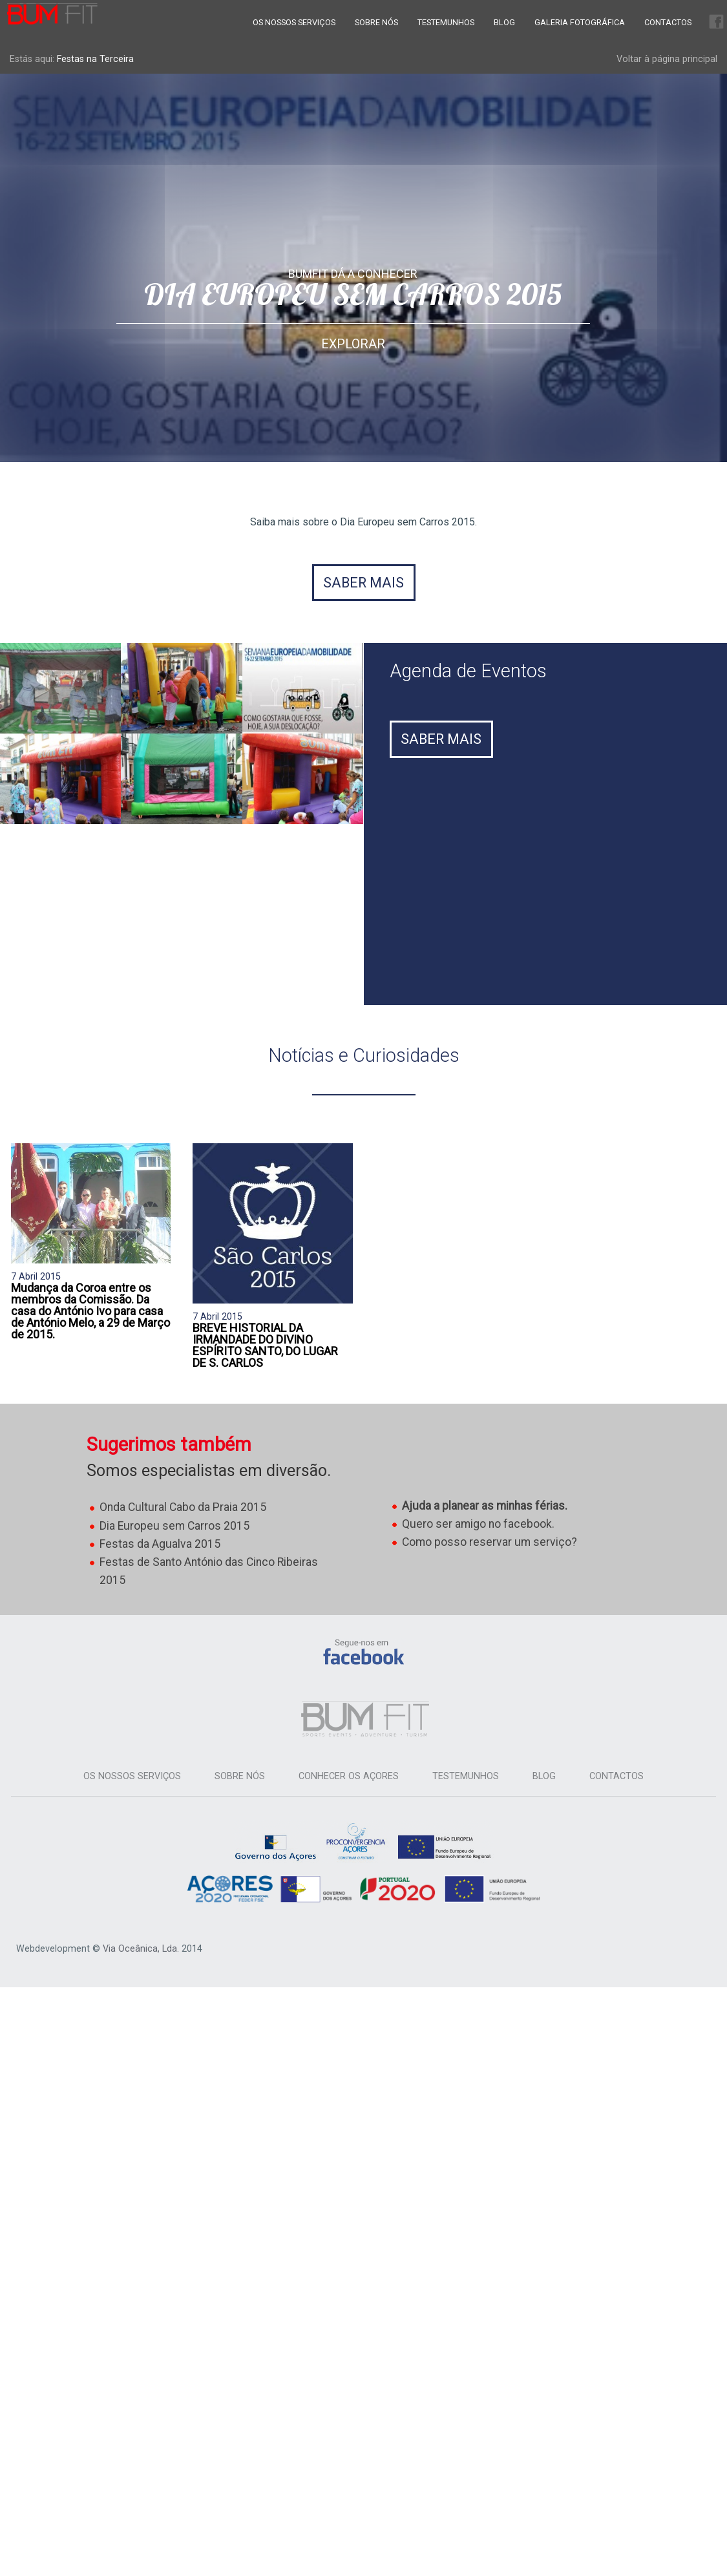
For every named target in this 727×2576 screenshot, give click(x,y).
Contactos (667, 22)
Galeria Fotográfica (579, 22)
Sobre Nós (376, 22)
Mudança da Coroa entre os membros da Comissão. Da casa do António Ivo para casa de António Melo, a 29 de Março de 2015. (90, 1311)
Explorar (353, 344)
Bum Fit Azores (52, 14)
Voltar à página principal (666, 59)
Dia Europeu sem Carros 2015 (174, 1525)
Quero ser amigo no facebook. (478, 1523)
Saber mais (363, 583)
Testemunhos (445, 22)
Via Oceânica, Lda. (141, 1948)
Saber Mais (441, 739)
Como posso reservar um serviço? (489, 1542)
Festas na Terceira (95, 59)
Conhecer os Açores (349, 1776)
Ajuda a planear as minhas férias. (484, 1505)
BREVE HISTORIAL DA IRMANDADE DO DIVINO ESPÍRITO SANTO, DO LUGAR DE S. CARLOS (265, 1345)
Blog (504, 22)
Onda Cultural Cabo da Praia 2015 (183, 1507)
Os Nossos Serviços (294, 22)
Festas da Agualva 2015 (160, 1543)
